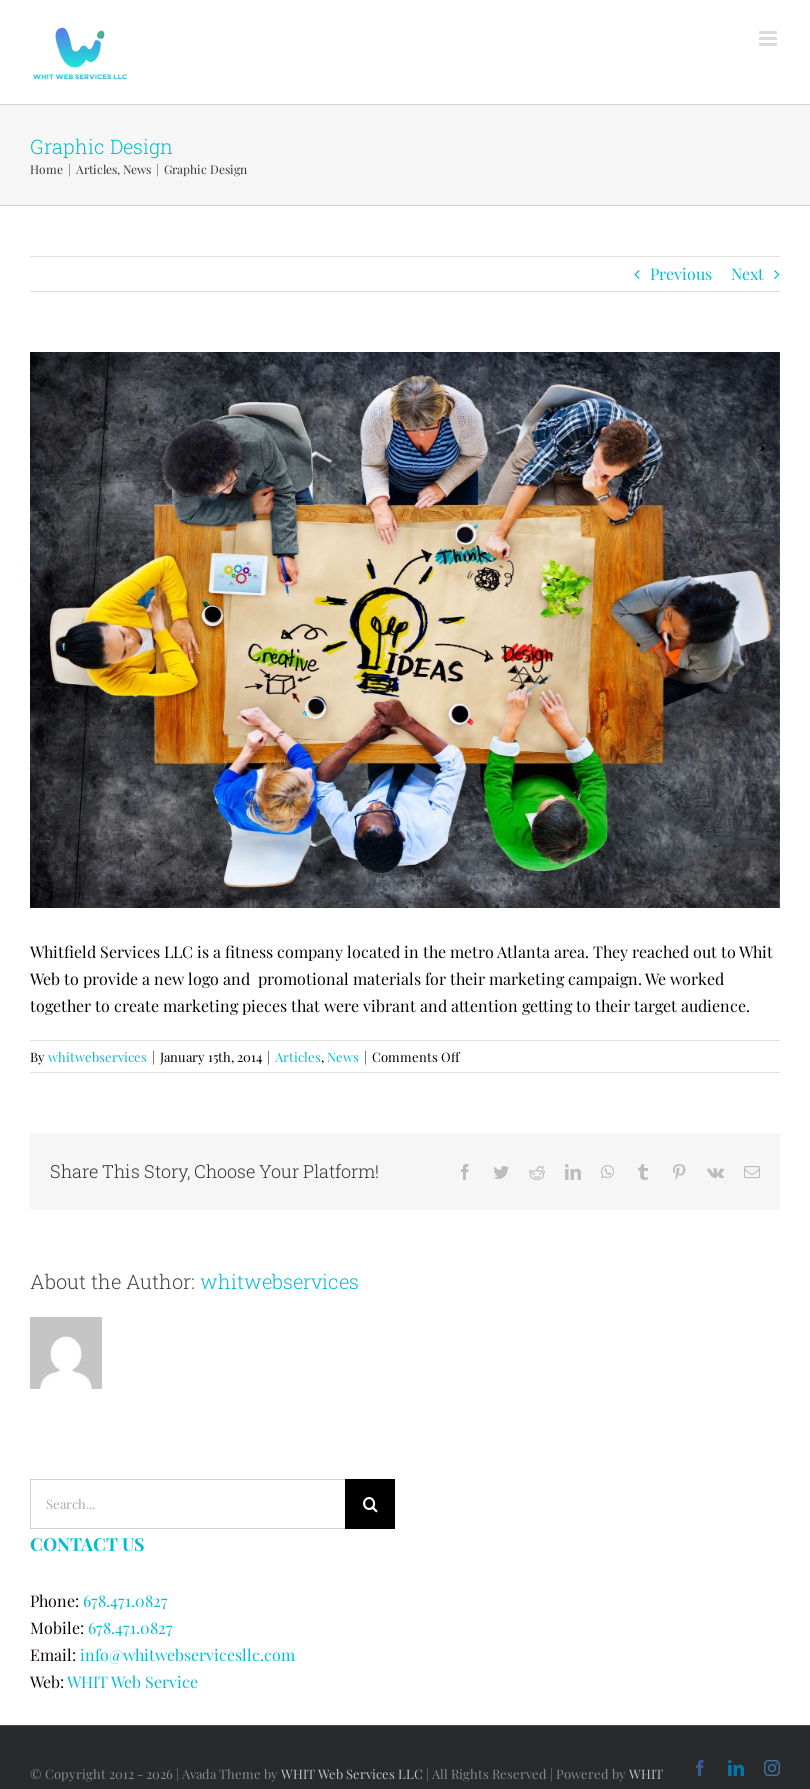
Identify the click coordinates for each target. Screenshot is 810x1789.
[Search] (370, 1504)
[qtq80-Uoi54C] (405, 630)
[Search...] (187, 1504)
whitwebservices (97, 1056)
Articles (298, 1056)
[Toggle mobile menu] (769, 38)
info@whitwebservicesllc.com (187, 1654)
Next (747, 273)
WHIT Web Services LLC (352, 1773)
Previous (681, 273)
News (343, 1056)
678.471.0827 (125, 1600)
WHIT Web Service (132, 1681)
